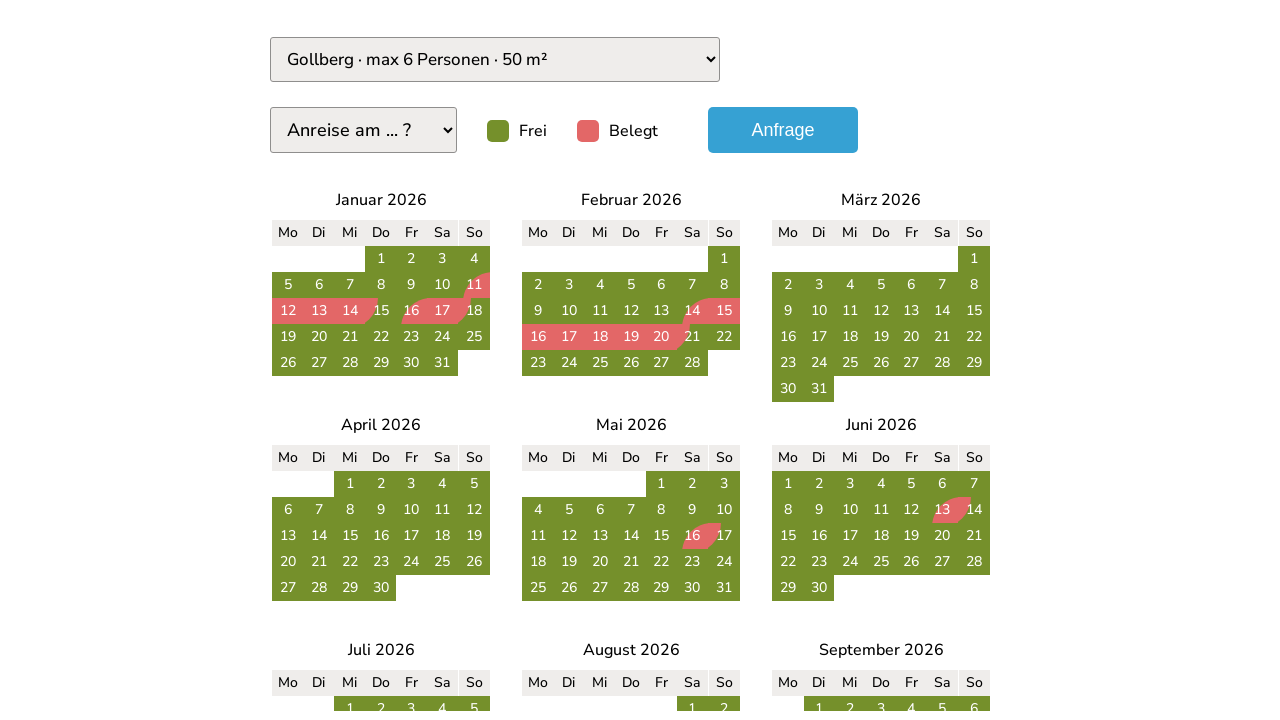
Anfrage (782, 130)
